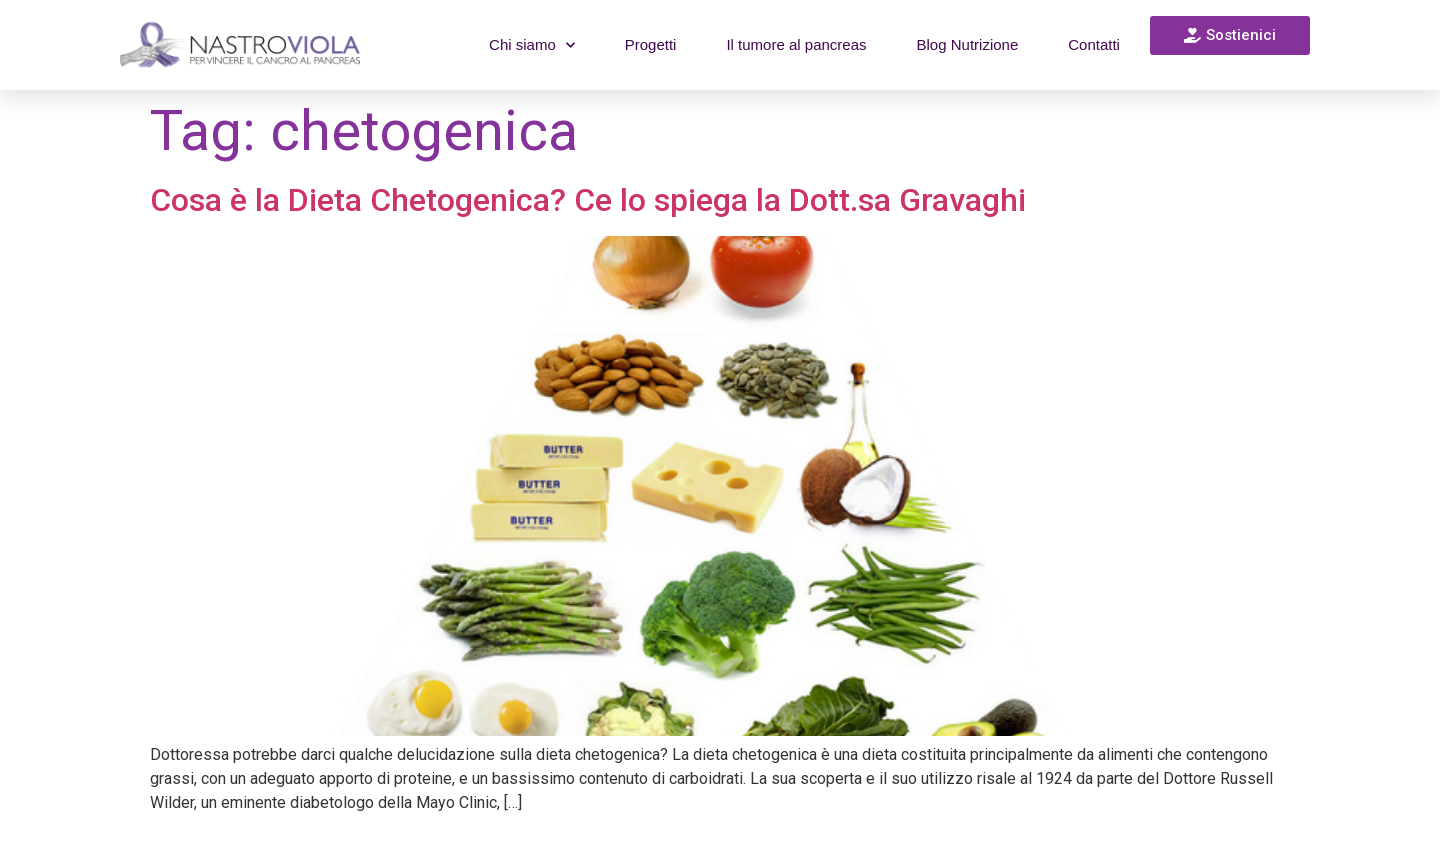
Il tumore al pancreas (796, 44)
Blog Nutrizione (968, 44)
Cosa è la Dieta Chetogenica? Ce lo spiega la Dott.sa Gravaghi (588, 200)
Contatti (1094, 44)
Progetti (651, 44)
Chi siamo (532, 45)
